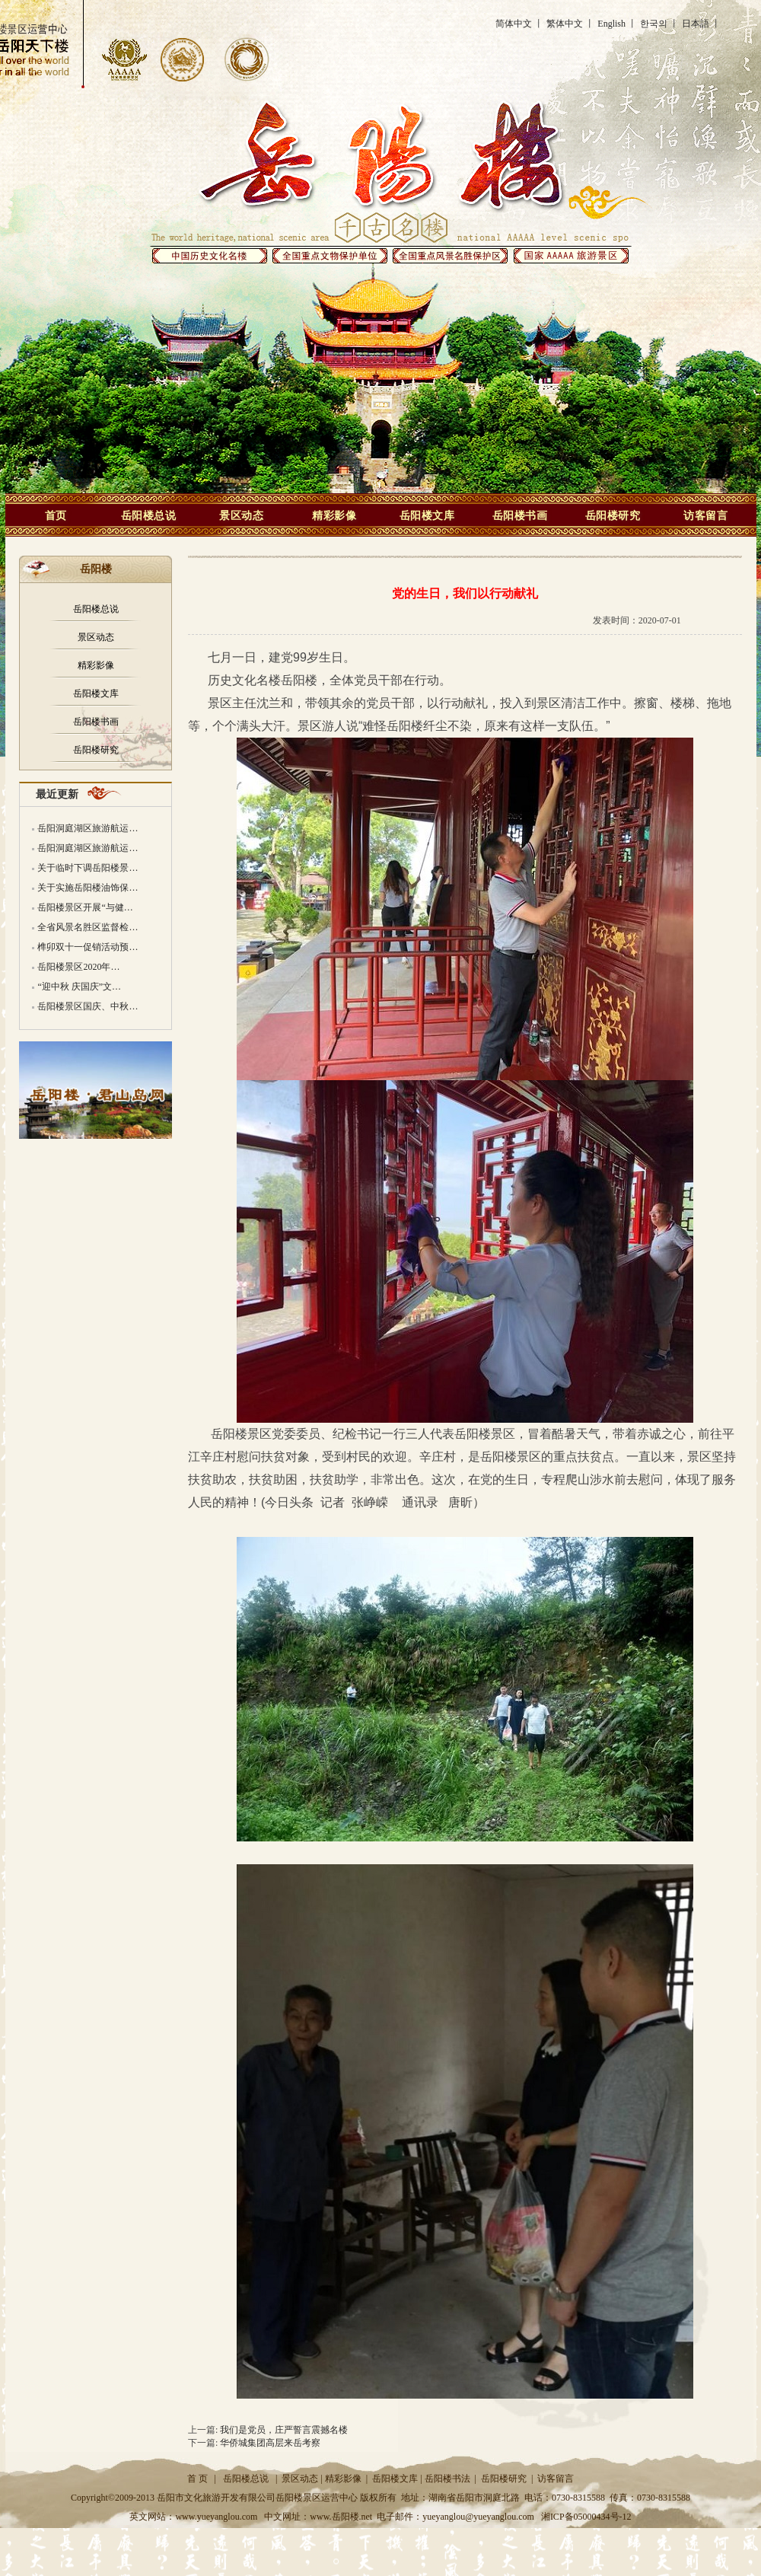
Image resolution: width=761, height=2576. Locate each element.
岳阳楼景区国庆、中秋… (87, 1006)
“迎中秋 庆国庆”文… (79, 986)
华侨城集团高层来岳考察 (270, 2442)
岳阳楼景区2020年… (78, 966)
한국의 (653, 23)
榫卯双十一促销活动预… (87, 947)
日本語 (695, 23)
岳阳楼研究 (613, 515)
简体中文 (513, 23)
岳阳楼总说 (149, 515)
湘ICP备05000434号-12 (586, 2516)
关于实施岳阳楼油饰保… (87, 887)
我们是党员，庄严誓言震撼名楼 (284, 2430)
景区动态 (241, 515)
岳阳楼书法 (447, 2478)
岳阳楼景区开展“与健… (84, 907)
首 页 (197, 2478)
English (611, 23)
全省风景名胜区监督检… (87, 927)
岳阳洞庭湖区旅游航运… (87, 828)
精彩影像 (334, 515)
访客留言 (705, 515)
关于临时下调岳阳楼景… (87, 867)
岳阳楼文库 (427, 515)
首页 (56, 515)
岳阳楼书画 (520, 515)
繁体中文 (564, 23)
